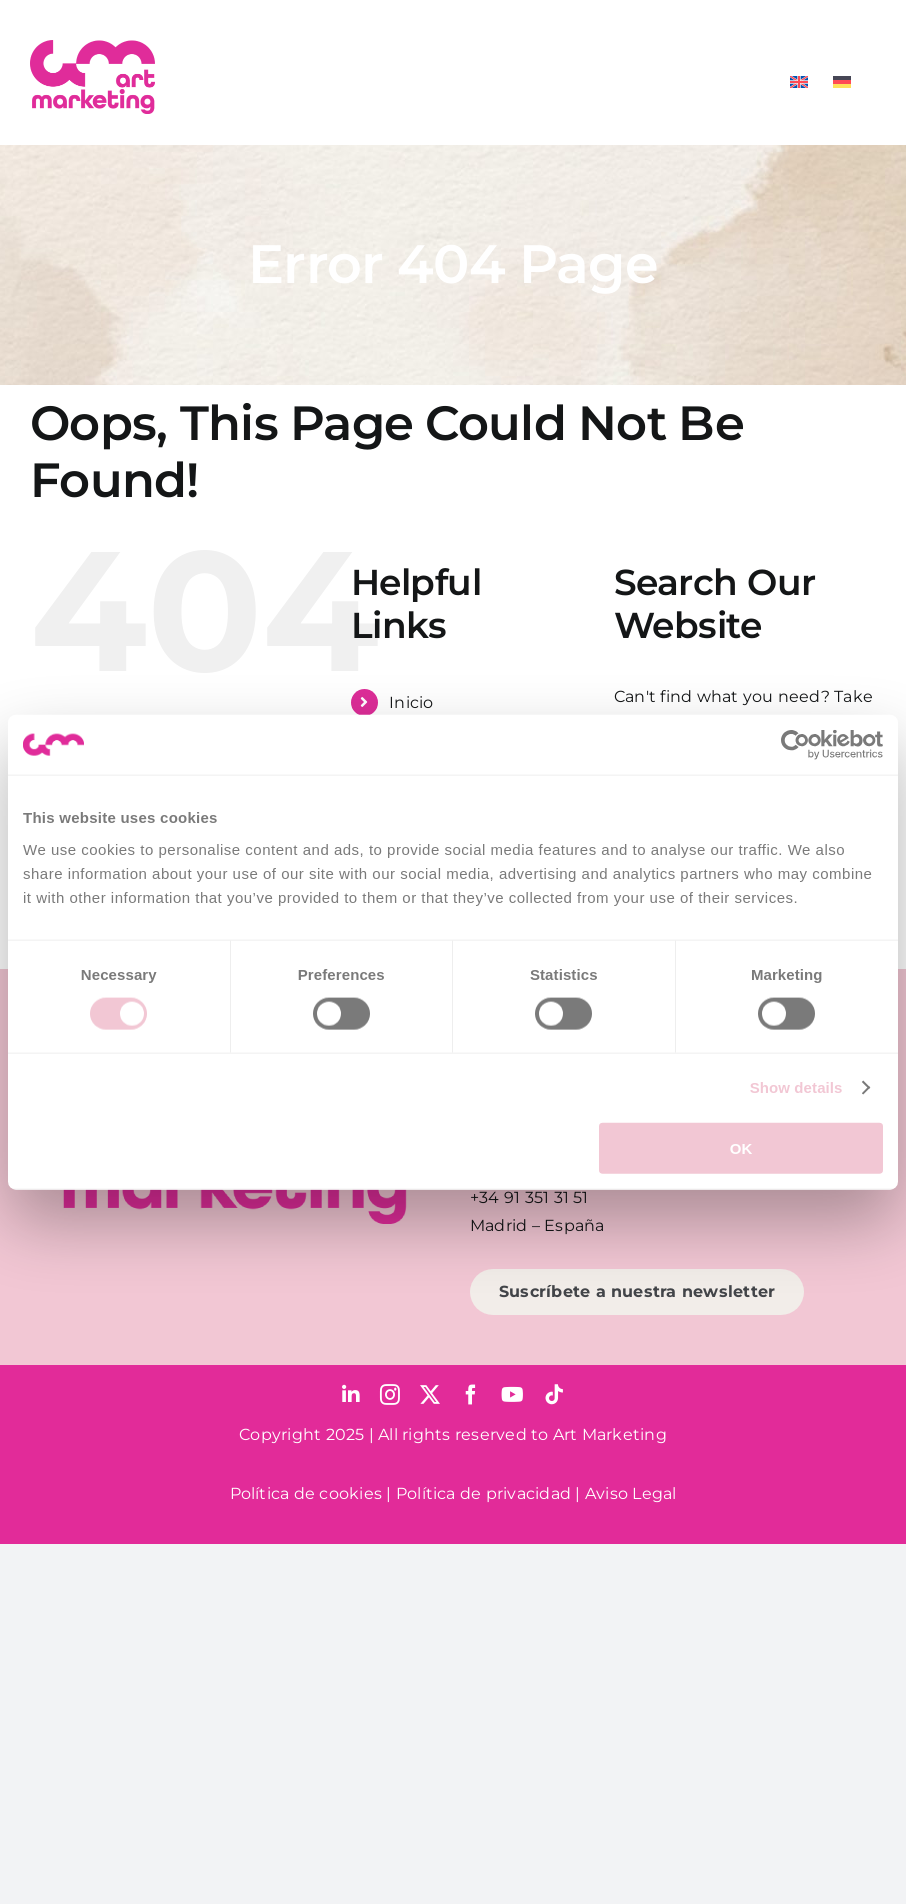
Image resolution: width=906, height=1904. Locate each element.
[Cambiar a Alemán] (842, 82)
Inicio (411, 702)
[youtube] (512, 1395)
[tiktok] (554, 1395)
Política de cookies (306, 1493)
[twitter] (430, 1395)
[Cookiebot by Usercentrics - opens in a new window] (795, 745)
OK (741, 1147)
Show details (796, 1087)
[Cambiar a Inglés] (799, 82)
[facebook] (471, 1395)
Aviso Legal (631, 1493)
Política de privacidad (483, 1493)
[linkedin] (351, 1395)
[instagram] (390, 1395)
